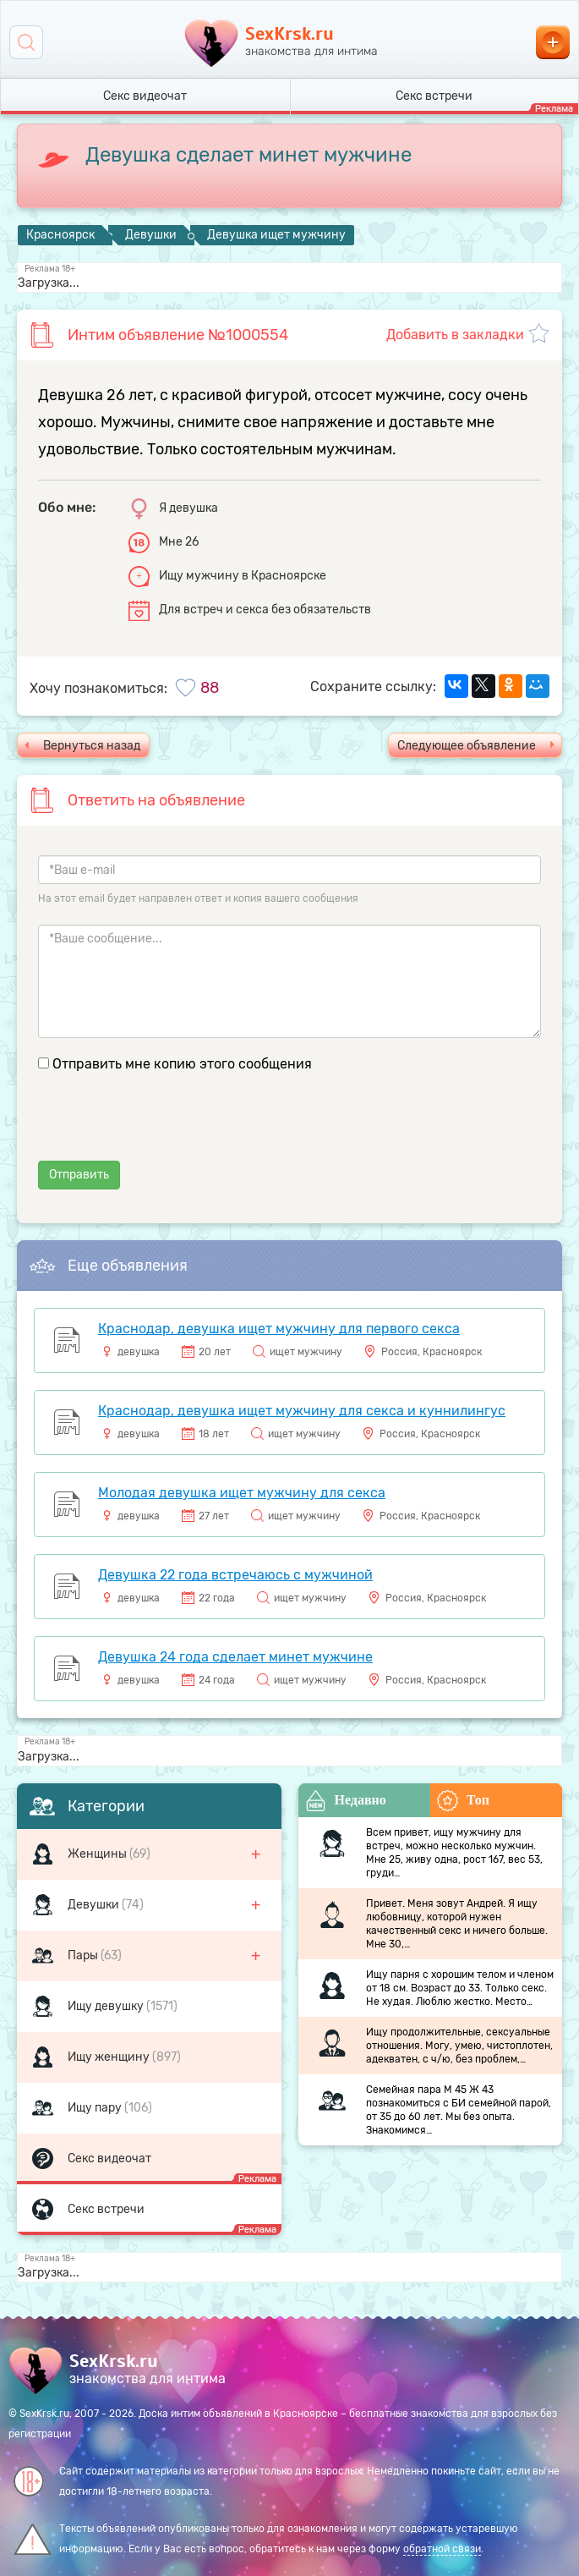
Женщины (98, 1854)
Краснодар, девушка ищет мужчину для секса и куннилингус (301, 1411)
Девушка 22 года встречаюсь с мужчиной (235, 1575)
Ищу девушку (107, 2006)
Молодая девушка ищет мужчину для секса (241, 1493)
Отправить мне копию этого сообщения (182, 1064)
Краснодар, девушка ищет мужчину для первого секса (279, 1329)
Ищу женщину (110, 2057)
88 (209, 687)
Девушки (95, 1905)
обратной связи (442, 2549)
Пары (84, 1955)
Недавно (345, 1800)
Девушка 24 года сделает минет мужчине (235, 1657)
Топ (463, 1800)
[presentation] (166, 1128)
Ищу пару (96, 2108)
